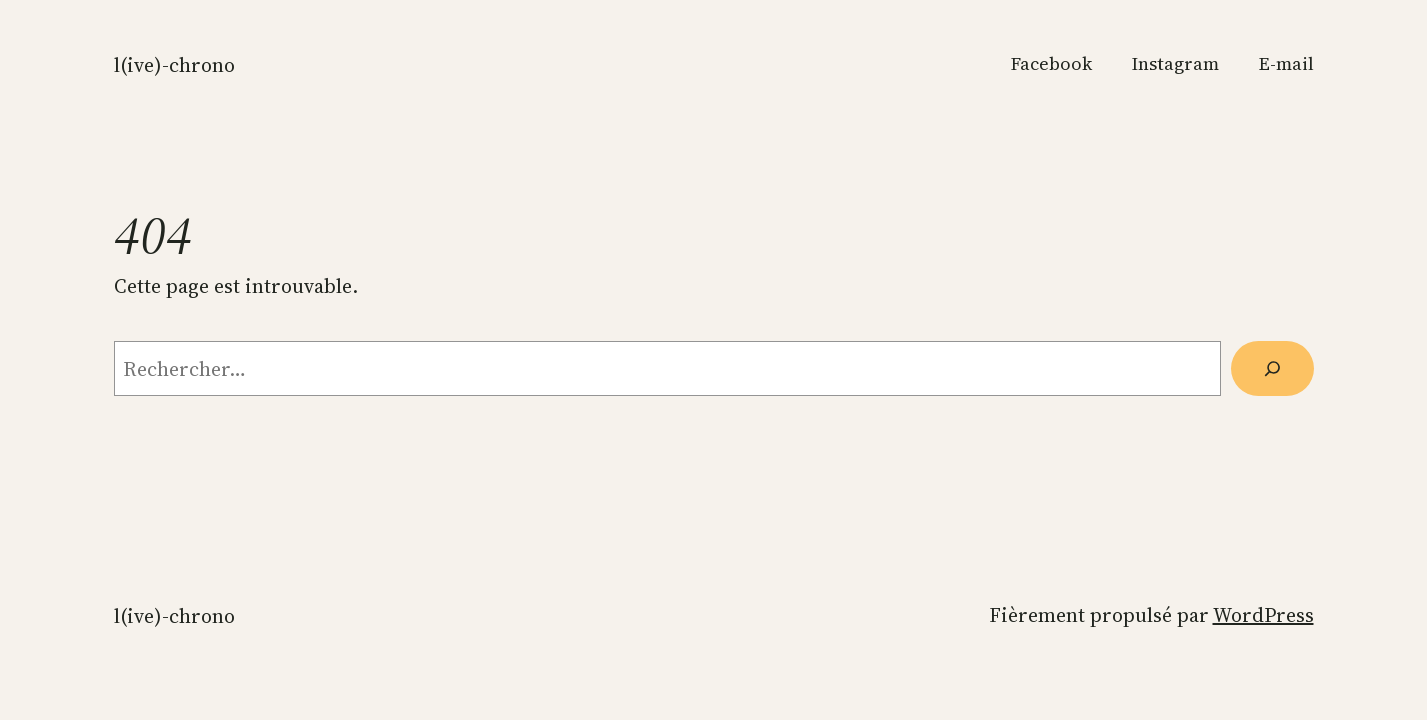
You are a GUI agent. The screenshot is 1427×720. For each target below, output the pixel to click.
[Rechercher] (1272, 369)
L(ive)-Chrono (174, 65)
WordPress (1263, 615)
